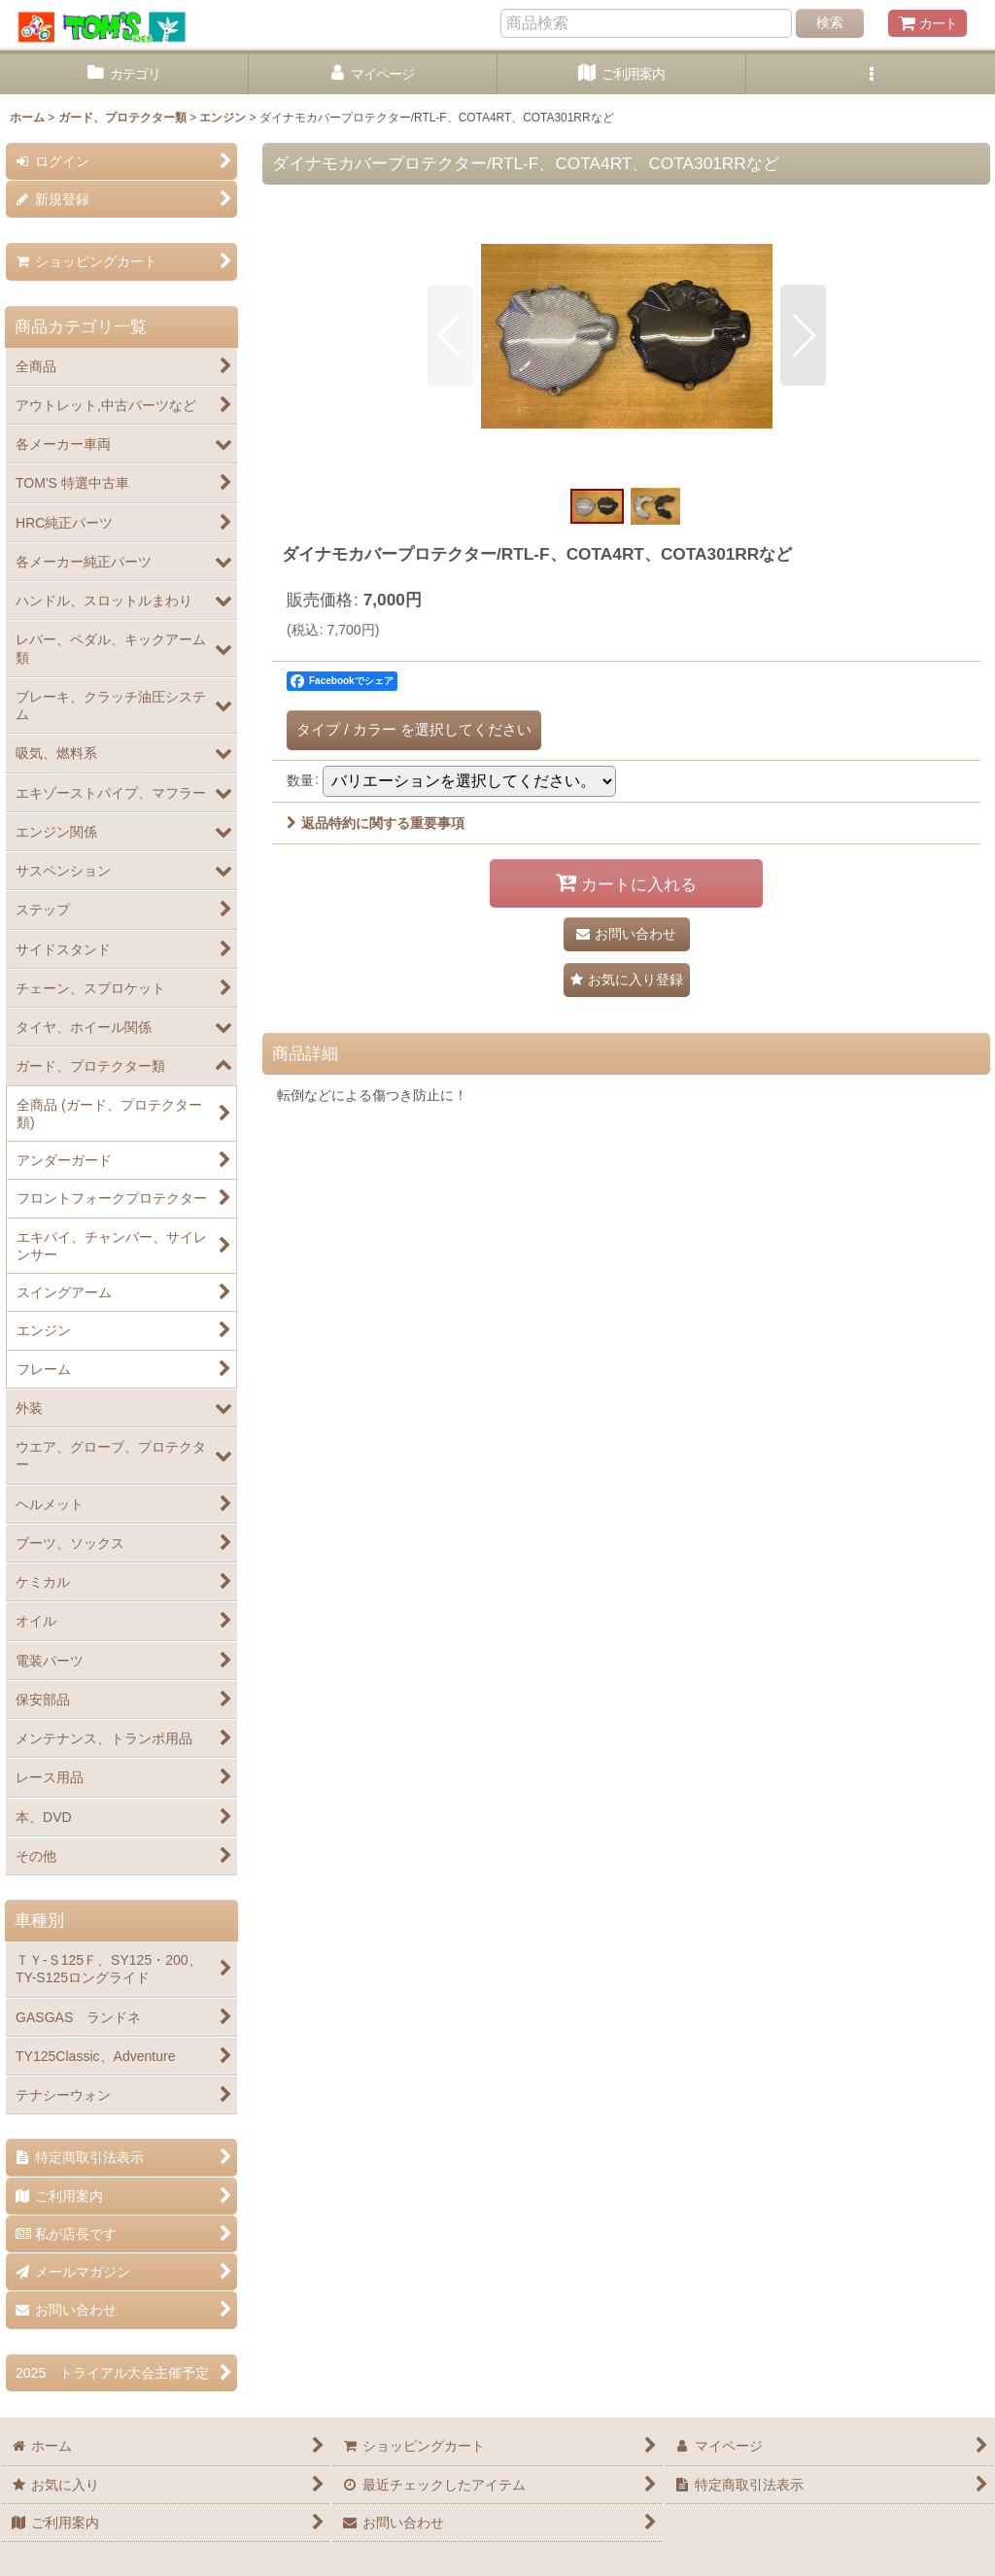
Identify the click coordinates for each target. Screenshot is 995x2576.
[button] (870, 74)
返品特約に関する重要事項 (375, 823)
